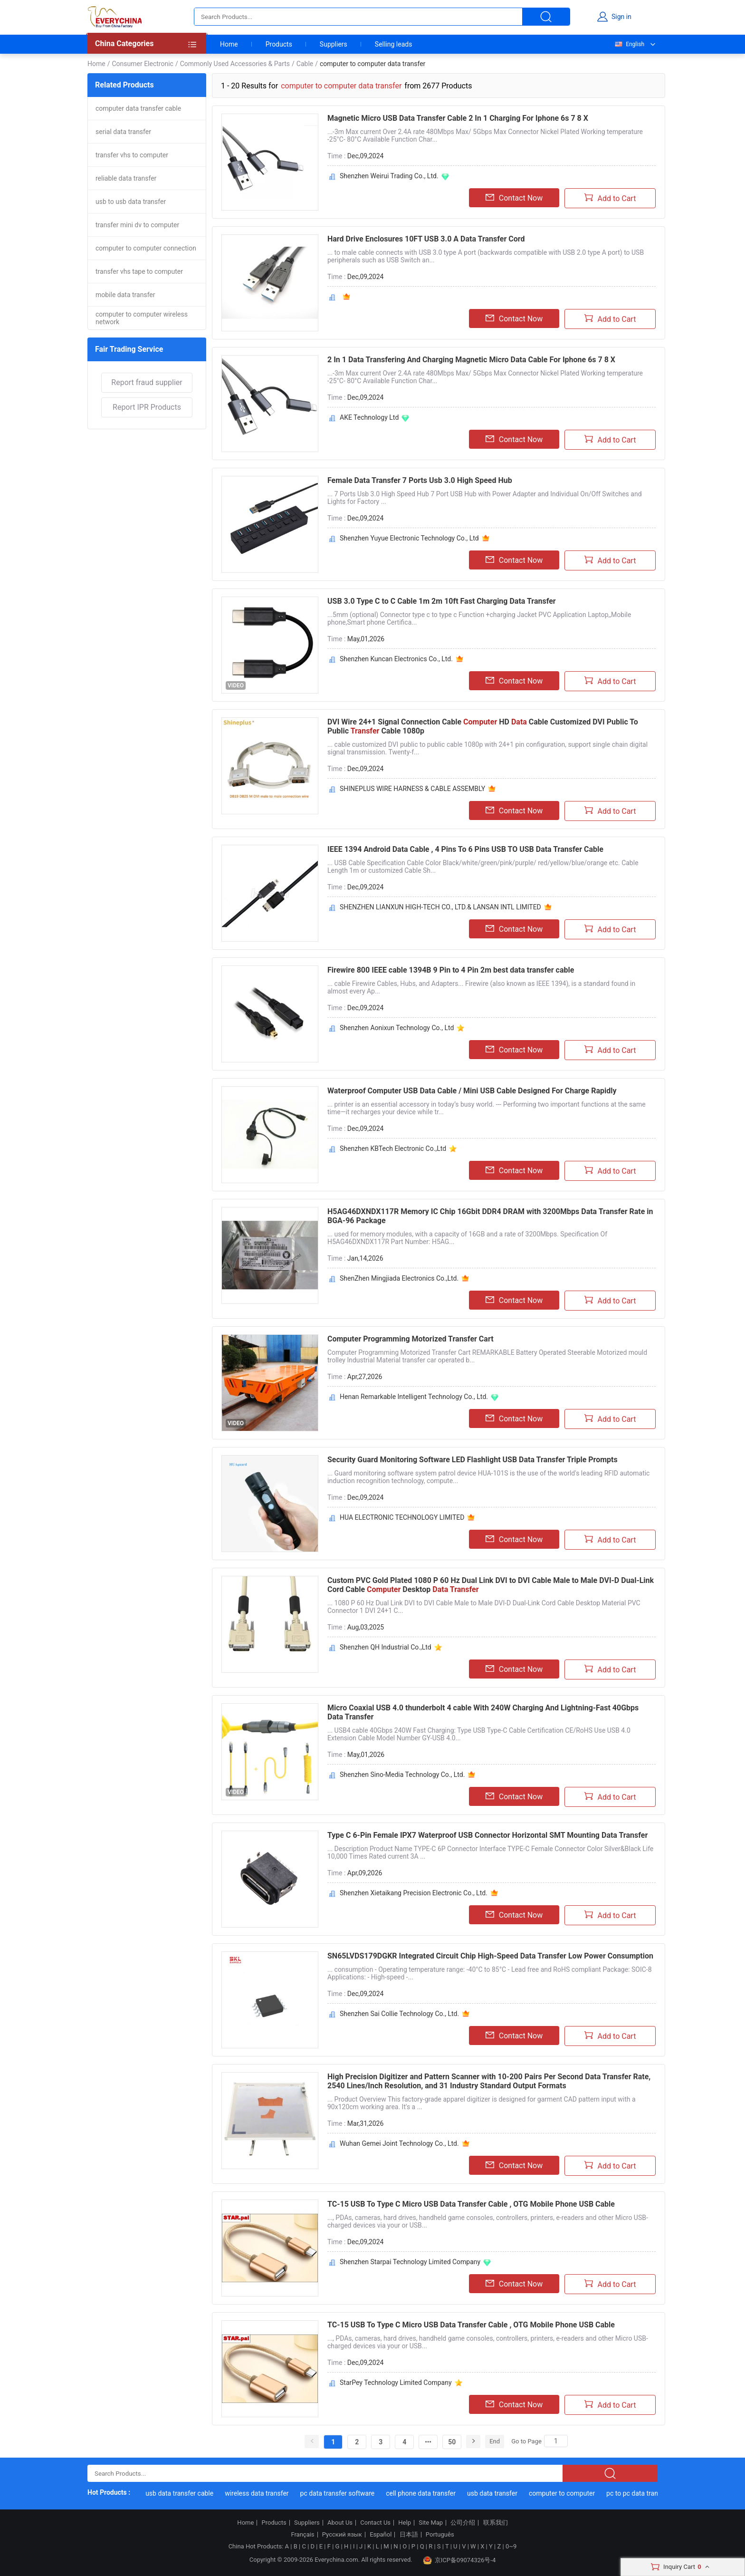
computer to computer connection (146, 248)
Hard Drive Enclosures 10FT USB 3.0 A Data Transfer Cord (426, 238)
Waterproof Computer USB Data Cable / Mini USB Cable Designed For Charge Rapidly (472, 1090)
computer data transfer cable (138, 108)
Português (440, 2534)
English (629, 44)
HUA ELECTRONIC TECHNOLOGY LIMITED (402, 1517)
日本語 (409, 2534)
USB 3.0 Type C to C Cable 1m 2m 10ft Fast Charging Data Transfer (441, 601)
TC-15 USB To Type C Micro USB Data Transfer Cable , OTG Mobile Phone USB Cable (471, 2204)
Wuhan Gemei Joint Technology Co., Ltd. (399, 2143)
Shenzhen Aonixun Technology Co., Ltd (397, 1028)
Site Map (431, 2523)
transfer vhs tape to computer (139, 271)
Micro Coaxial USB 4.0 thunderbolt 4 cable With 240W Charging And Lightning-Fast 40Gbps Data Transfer (483, 1712)
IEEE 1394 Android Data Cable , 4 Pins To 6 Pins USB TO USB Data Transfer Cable (465, 849)
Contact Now (514, 198)
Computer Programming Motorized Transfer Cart (410, 1338)
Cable (304, 64)
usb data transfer (496, 2493)
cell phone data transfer (425, 2493)
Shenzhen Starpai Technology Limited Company (410, 2262)
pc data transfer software (341, 2493)
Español (381, 2534)
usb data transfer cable (184, 2493)
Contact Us (375, 2523)
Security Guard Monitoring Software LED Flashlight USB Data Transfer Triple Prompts (472, 1459)
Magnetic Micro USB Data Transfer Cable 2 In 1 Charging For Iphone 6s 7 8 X (457, 118)
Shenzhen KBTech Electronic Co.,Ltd (393, 1148)
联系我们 (495, 2523)
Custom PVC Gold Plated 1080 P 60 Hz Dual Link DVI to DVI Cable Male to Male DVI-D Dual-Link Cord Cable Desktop (490, 1585)
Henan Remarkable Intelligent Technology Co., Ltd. (414, 1396)
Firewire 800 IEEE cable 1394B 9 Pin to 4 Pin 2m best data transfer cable (450, 969)
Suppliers (333, 44)
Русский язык (342, 2534)
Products (279, 44)
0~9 (511, 2546)
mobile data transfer (125, 295)
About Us (340, 2523)
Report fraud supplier (146, 382)
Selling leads (393, 44)
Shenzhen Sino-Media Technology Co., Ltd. (402, 1774)
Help (404, 2523)
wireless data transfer (261, 2493)
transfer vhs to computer (132, 155)
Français (302, 2534)
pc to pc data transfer (642, 2493)
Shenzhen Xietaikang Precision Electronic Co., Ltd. (413, 1893)
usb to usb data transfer (131, 201)
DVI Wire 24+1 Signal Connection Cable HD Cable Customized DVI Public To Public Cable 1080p (482, 726)
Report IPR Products (147, 407)
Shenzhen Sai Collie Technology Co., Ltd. (399, 2013)
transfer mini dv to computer (137, 225)
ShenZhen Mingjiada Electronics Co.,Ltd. (399, 1278)
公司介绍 (462, 2523)
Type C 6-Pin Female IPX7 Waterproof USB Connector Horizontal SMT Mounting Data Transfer (487, 1835)
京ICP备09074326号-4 (459, 2560)
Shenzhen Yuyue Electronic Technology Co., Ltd (409, 538)
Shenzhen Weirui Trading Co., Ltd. (389, 176)
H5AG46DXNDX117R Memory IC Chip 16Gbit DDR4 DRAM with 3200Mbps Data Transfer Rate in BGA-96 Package (490, 1216)
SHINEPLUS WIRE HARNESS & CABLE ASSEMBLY (412, 788)
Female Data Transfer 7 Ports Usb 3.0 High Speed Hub (419, 480)
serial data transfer (123, 131)
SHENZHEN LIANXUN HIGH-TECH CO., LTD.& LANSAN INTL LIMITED (440, 907)
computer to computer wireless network (142, 318)
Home (229, 44)
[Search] (556, 2441)
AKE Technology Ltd (369, 417)
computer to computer (566, 2493)
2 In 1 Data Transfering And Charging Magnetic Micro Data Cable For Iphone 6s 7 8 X (471, 359)
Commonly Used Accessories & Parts (235, 64)
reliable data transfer (126, 178)
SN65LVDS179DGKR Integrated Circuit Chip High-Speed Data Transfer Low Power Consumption (490, 1955)
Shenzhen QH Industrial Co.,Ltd (385, 1647)
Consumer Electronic (142, 64)
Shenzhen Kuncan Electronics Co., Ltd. (396, 659)
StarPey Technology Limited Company (396, 2382)
